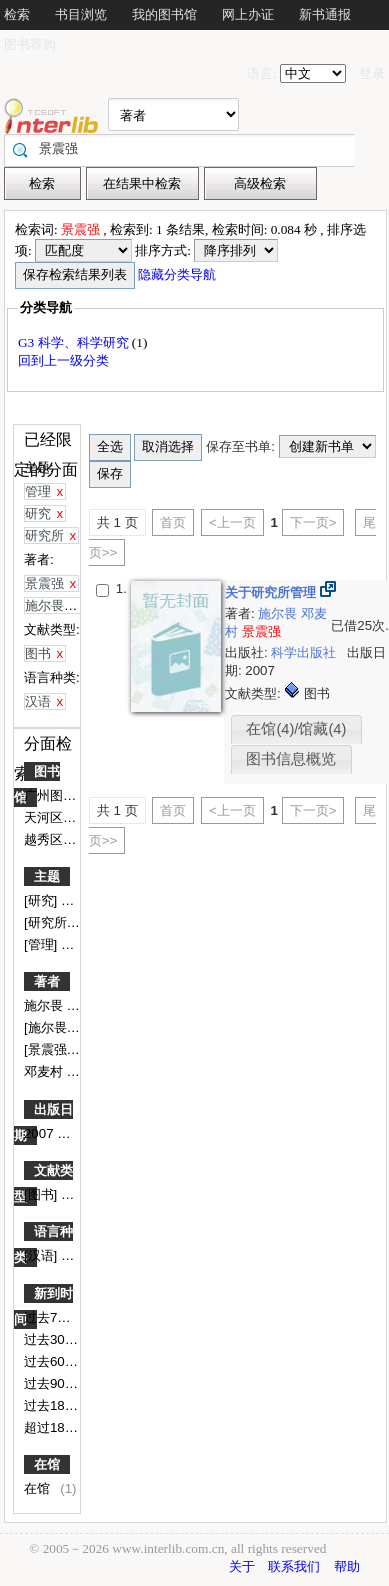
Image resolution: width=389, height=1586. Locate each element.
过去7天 (49, 1317)
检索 (17, 14)
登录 (372, 73)
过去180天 (56, 1405)
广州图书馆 (58, 795)
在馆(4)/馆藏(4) (296, 729)
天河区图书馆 (65, 817)
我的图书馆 (164, 14)
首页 (173, 522)
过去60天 (53, 1361)
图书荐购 (30, 44)
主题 (47, 876)
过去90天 (53, 1383)
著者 (47, 981)
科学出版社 (305, 652)
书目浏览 (81, 14)
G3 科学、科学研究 (75, 342)
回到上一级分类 (63, 360)
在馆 (47, 1464)
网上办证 (248, 14)
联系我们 (294, 1566)
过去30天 (53, 1339)
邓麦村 (45, 1071)
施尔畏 (45, 1005)
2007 (40, 1133)
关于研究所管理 (272, 592)
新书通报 (325, 14)
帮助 (347, 1566)
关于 (242, 1566)
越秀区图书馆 (65, 839)
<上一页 (232, 522)
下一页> (313, 522)
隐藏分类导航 (178, 274)
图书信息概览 (291, 759)
